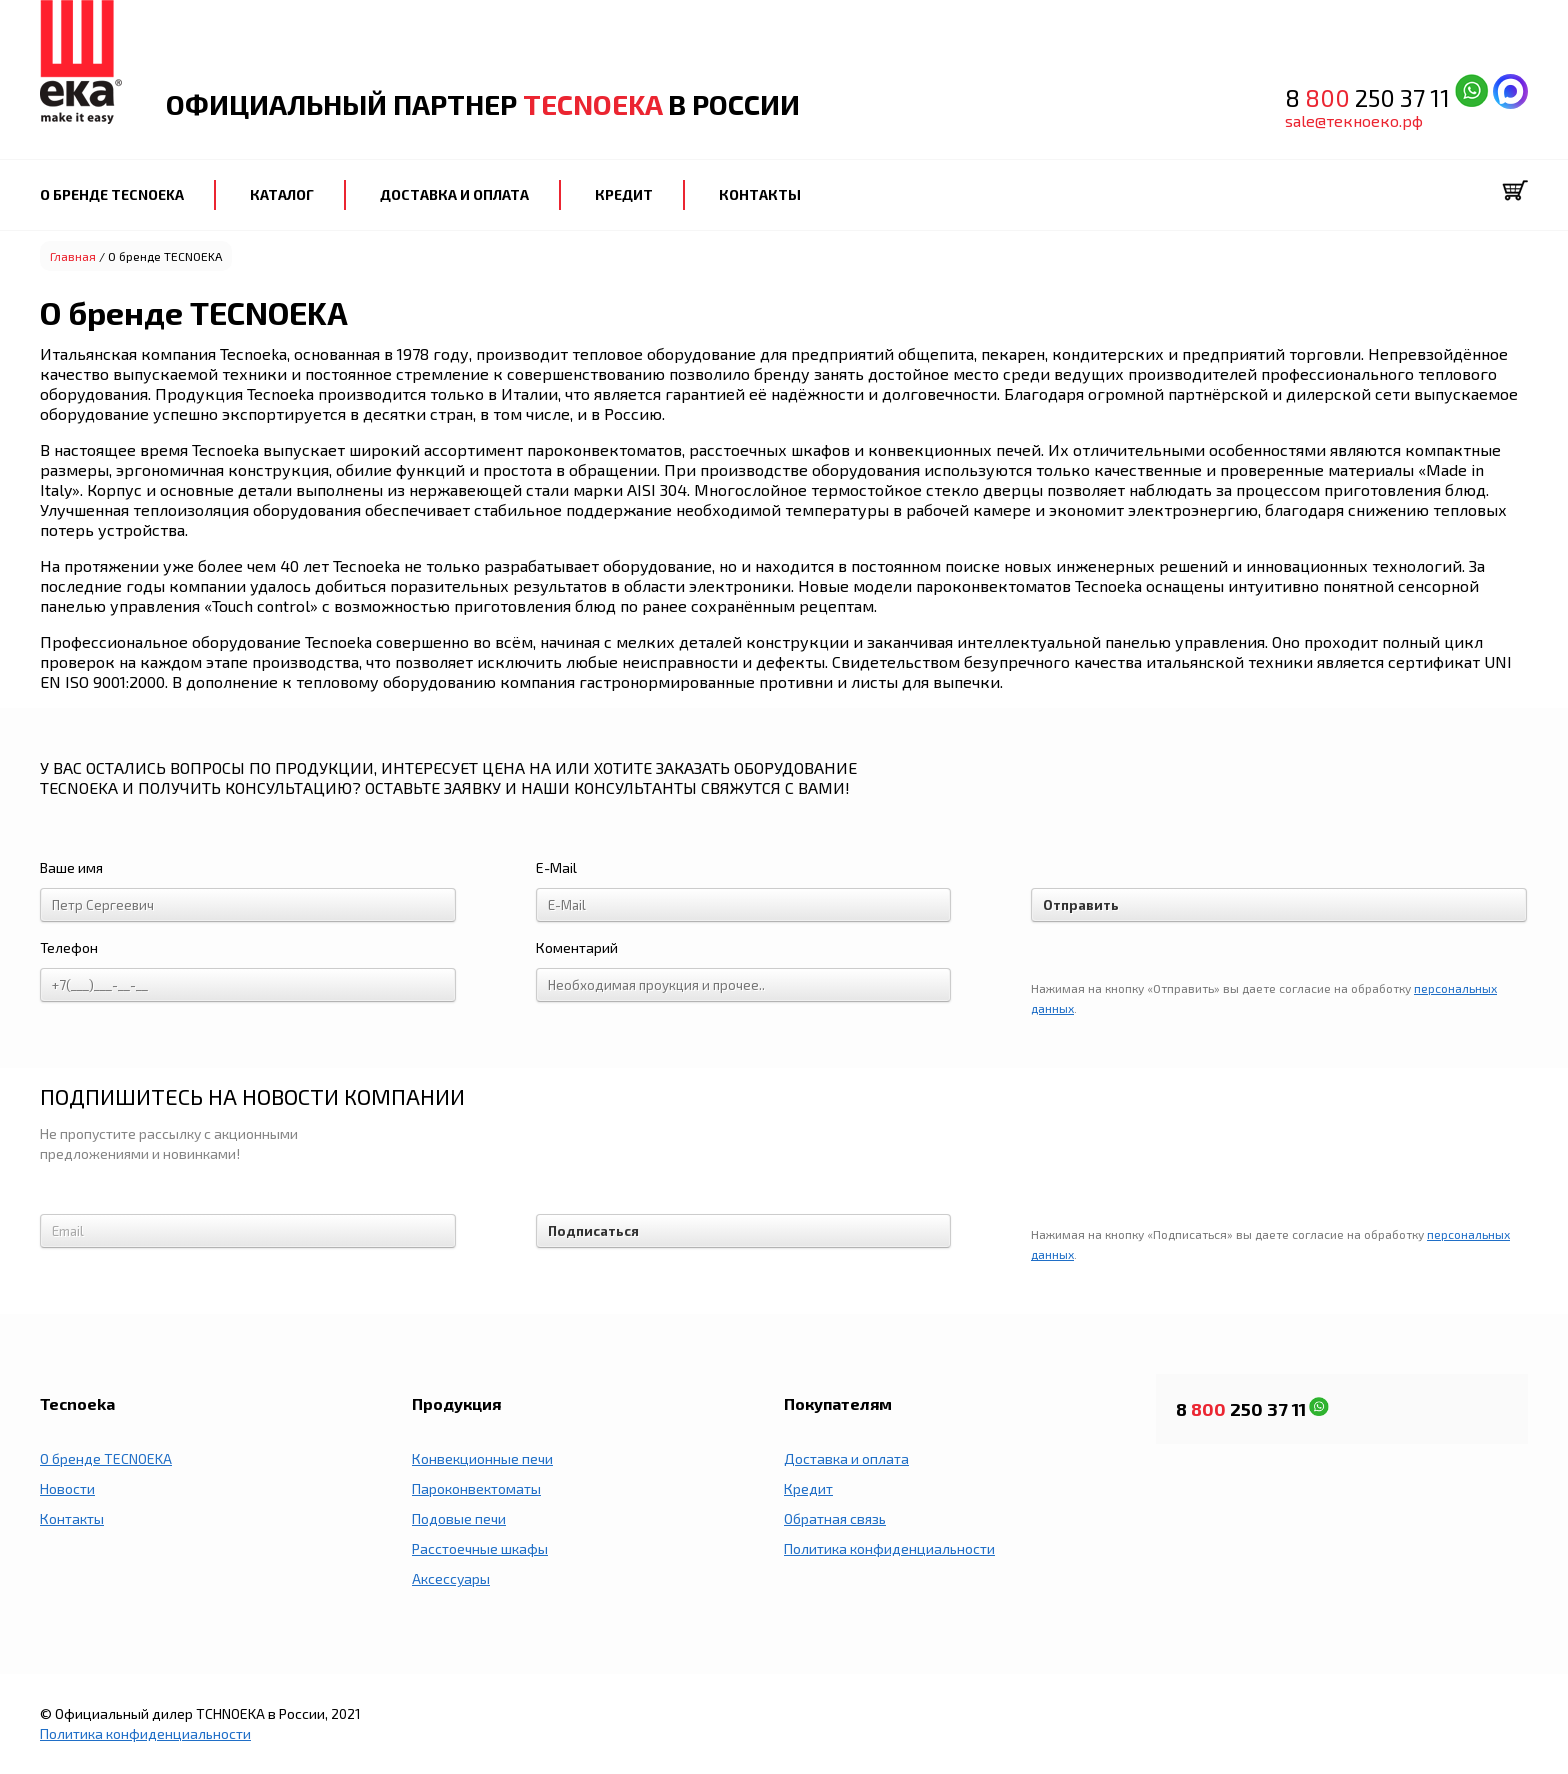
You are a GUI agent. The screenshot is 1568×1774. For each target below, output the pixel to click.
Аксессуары (451, 1578)
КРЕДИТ (624, 194)
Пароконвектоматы (476, 1488)
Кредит (808, 1488)
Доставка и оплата (846, 1458)
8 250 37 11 (1370, 97)
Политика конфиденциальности (889, 1548)
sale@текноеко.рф (1354, 120)
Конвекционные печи (482, 1458)
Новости (67, 1488)
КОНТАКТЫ (760, 194)
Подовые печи (459, 1518)
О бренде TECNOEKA (106, 1458)
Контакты (72, 1518)
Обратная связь (835, 1518)
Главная (73, 256)
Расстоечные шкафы (480, 1548)
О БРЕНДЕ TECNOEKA (112, 194)
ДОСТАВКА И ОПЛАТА (454, 194)
